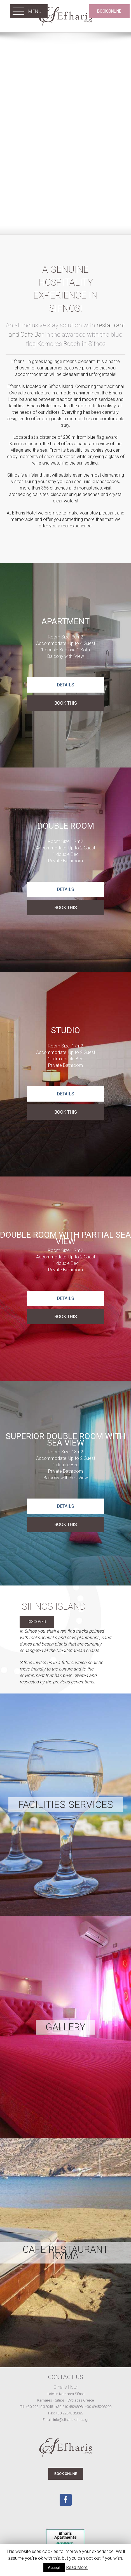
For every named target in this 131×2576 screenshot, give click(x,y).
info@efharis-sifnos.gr (71, 2420)
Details (65, 685)
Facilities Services (65, 1804)
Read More (77, 2567)
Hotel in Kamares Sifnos (66, 2394)
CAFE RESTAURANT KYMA (65, 2253)
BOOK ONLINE (65, 2474)
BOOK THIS (65, 703)
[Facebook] (66, 2500)
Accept (54, 2567)
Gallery (65, 2027)
